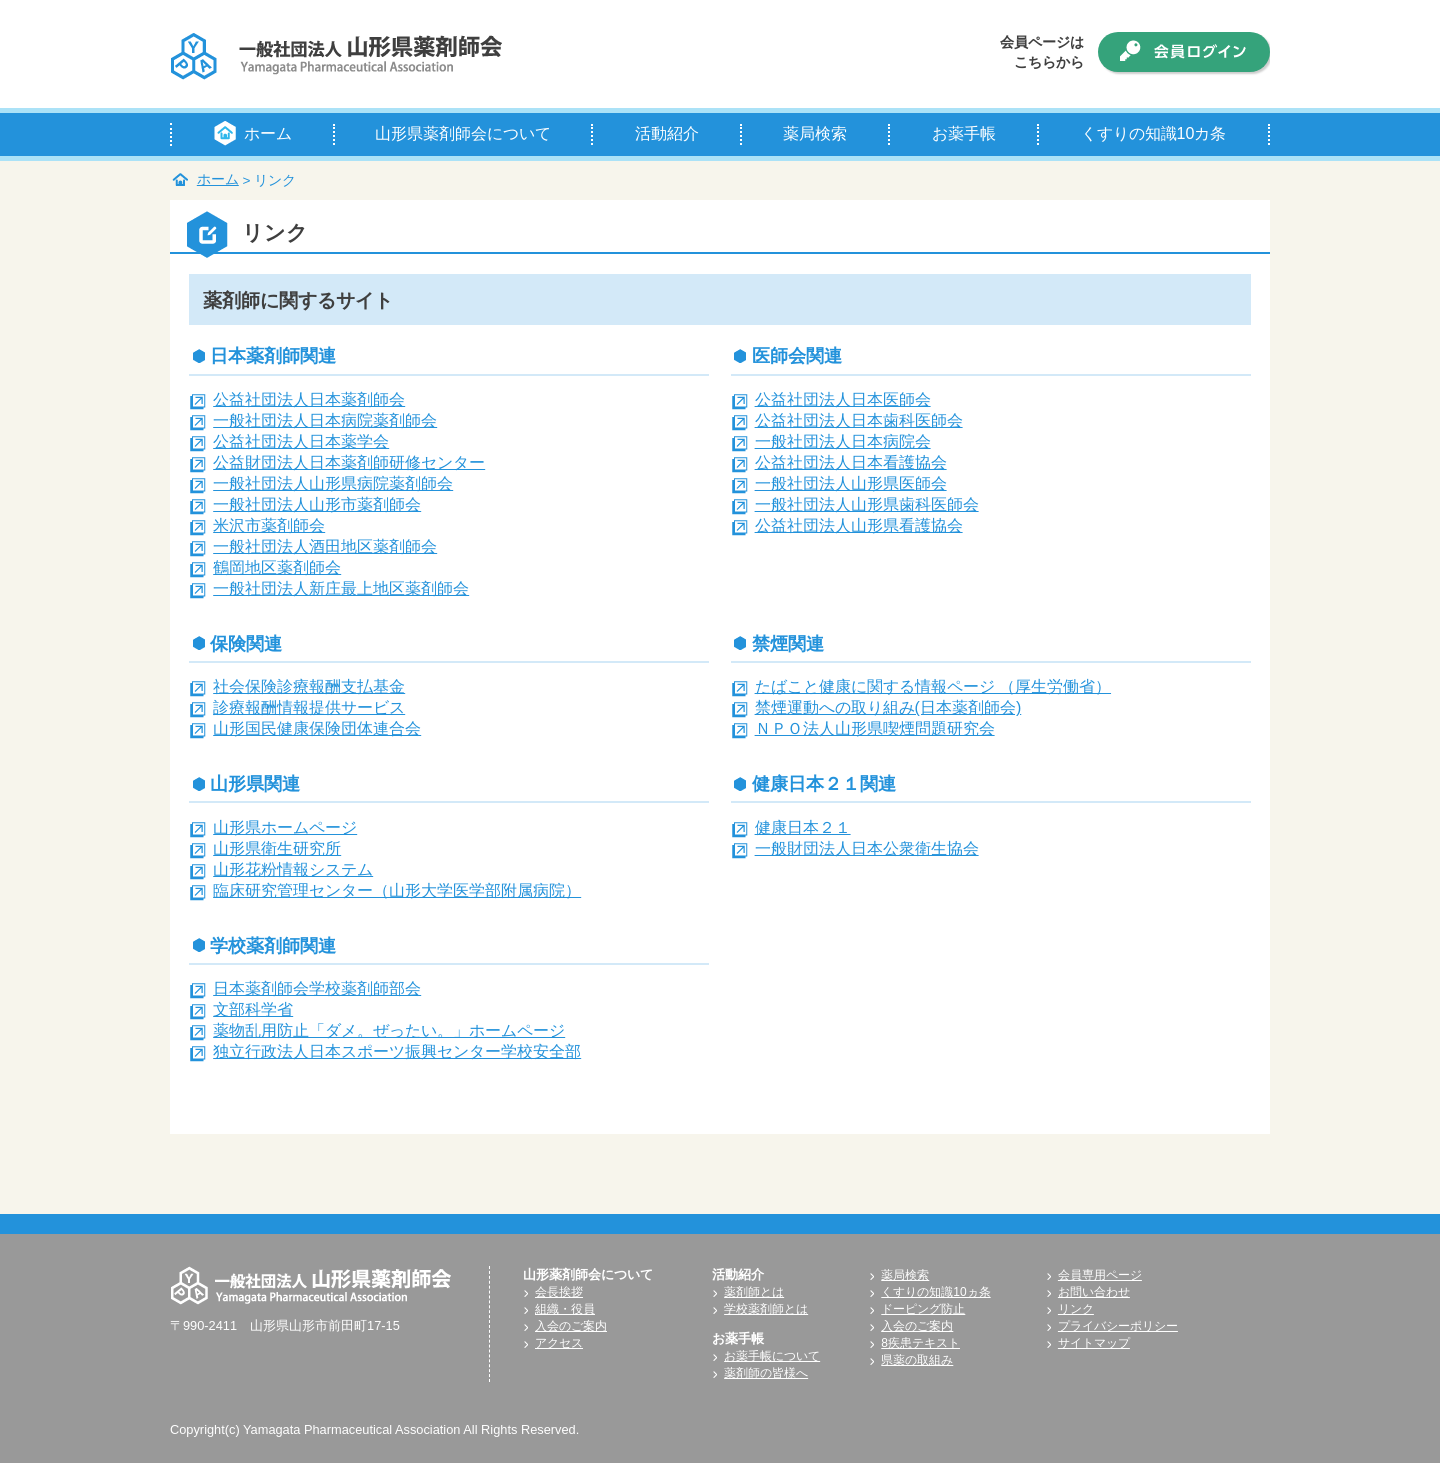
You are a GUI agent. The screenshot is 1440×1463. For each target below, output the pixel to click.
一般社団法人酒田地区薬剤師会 (325, 546)
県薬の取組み (917, 1360)
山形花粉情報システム (293, 869)
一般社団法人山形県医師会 (851, 483)
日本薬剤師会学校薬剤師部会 (317, 988)
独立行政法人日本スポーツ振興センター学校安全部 (397, 1051)
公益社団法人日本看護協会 (851, 462)
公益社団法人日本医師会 (843, 399)
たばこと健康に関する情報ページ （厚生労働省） (933, 686)
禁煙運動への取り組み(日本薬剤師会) (888, 707)
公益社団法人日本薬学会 (301, 441)
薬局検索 (905, 1275)
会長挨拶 (559, 1292)
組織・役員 (565, 1309)
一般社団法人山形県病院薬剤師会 (333, 483)
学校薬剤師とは (766, 1309)
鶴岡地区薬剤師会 (277, 567)
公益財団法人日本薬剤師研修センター (349, 462)
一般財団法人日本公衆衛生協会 (867, 848)
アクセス (559, 1343)
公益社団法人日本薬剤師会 (309, 399)
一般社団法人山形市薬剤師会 (317, 504)
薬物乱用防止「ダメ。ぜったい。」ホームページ (389, 1030)
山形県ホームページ (285, 827)
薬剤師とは (754, 1292)
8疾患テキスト (920, 1343)
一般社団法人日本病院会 (843, 441)
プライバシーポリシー (1118, 1326)
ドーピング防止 (923, 1309)
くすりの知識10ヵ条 (935, 1292)
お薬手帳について (772, 1356)
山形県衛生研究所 (277, 848)
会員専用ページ (1100, 1275)
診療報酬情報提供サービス (309, 707)
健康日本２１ (803, 827)
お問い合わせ (1094, 1292)
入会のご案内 (571, 1326)
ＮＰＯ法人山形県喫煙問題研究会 (875, 728)
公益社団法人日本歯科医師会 (859, 420)
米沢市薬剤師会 (269, 525)
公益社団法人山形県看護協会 (859, 525)
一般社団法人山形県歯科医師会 (867, 504)
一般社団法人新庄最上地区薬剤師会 (341, 588)
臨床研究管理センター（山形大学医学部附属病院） (397, 890)
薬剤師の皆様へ (766, 1373)
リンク (1076, 1309)
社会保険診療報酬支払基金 (309, 686)
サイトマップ (1094, 1343)
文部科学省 (253, 1009)
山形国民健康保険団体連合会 (317, 728)
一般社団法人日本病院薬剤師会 (325, 420)
